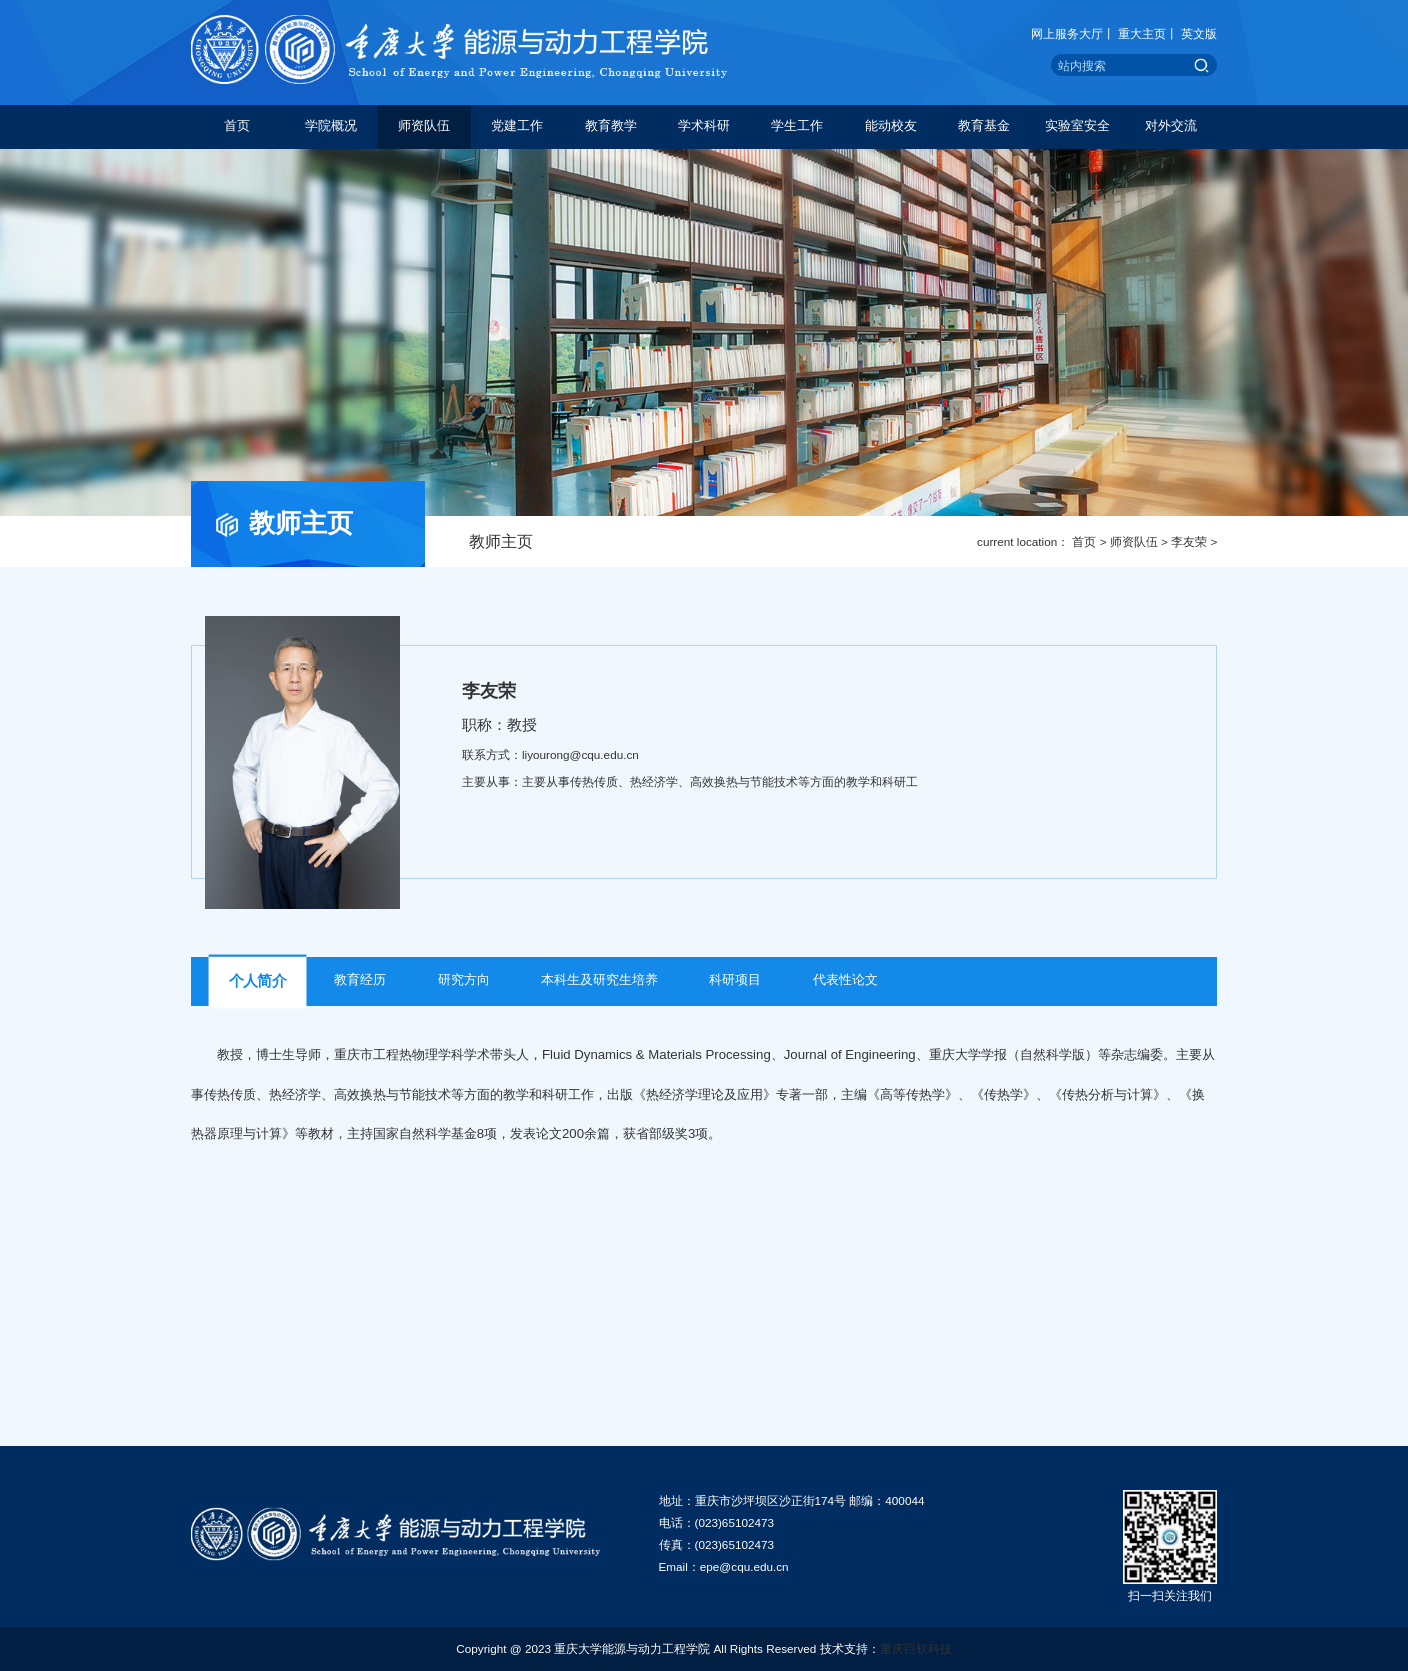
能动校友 (891, 125)
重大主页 (1142, 33)
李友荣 (1189, 541)
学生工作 (797, 125)
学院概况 (331, 125)
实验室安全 (1077, 125)
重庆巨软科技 (916, 1648)
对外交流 (1171, 125)
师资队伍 (424, 125)
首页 (237, 125)
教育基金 (984, 125)
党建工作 (517, 125)
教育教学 (611, 125)
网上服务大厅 (1067, 33)
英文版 (1199, 33)
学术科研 (704, 125)
